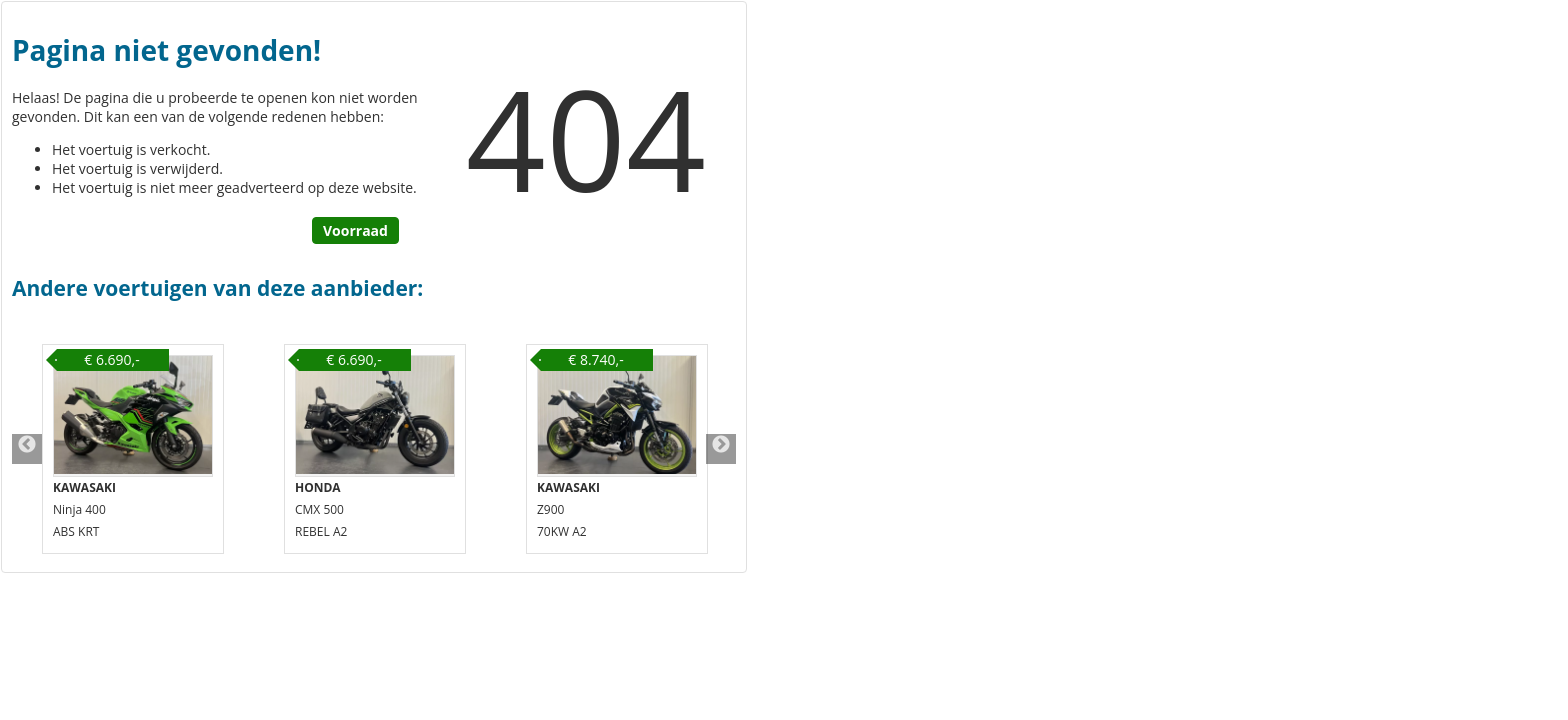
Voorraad (355, 230)
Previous (27, 449)
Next (721, 449)
